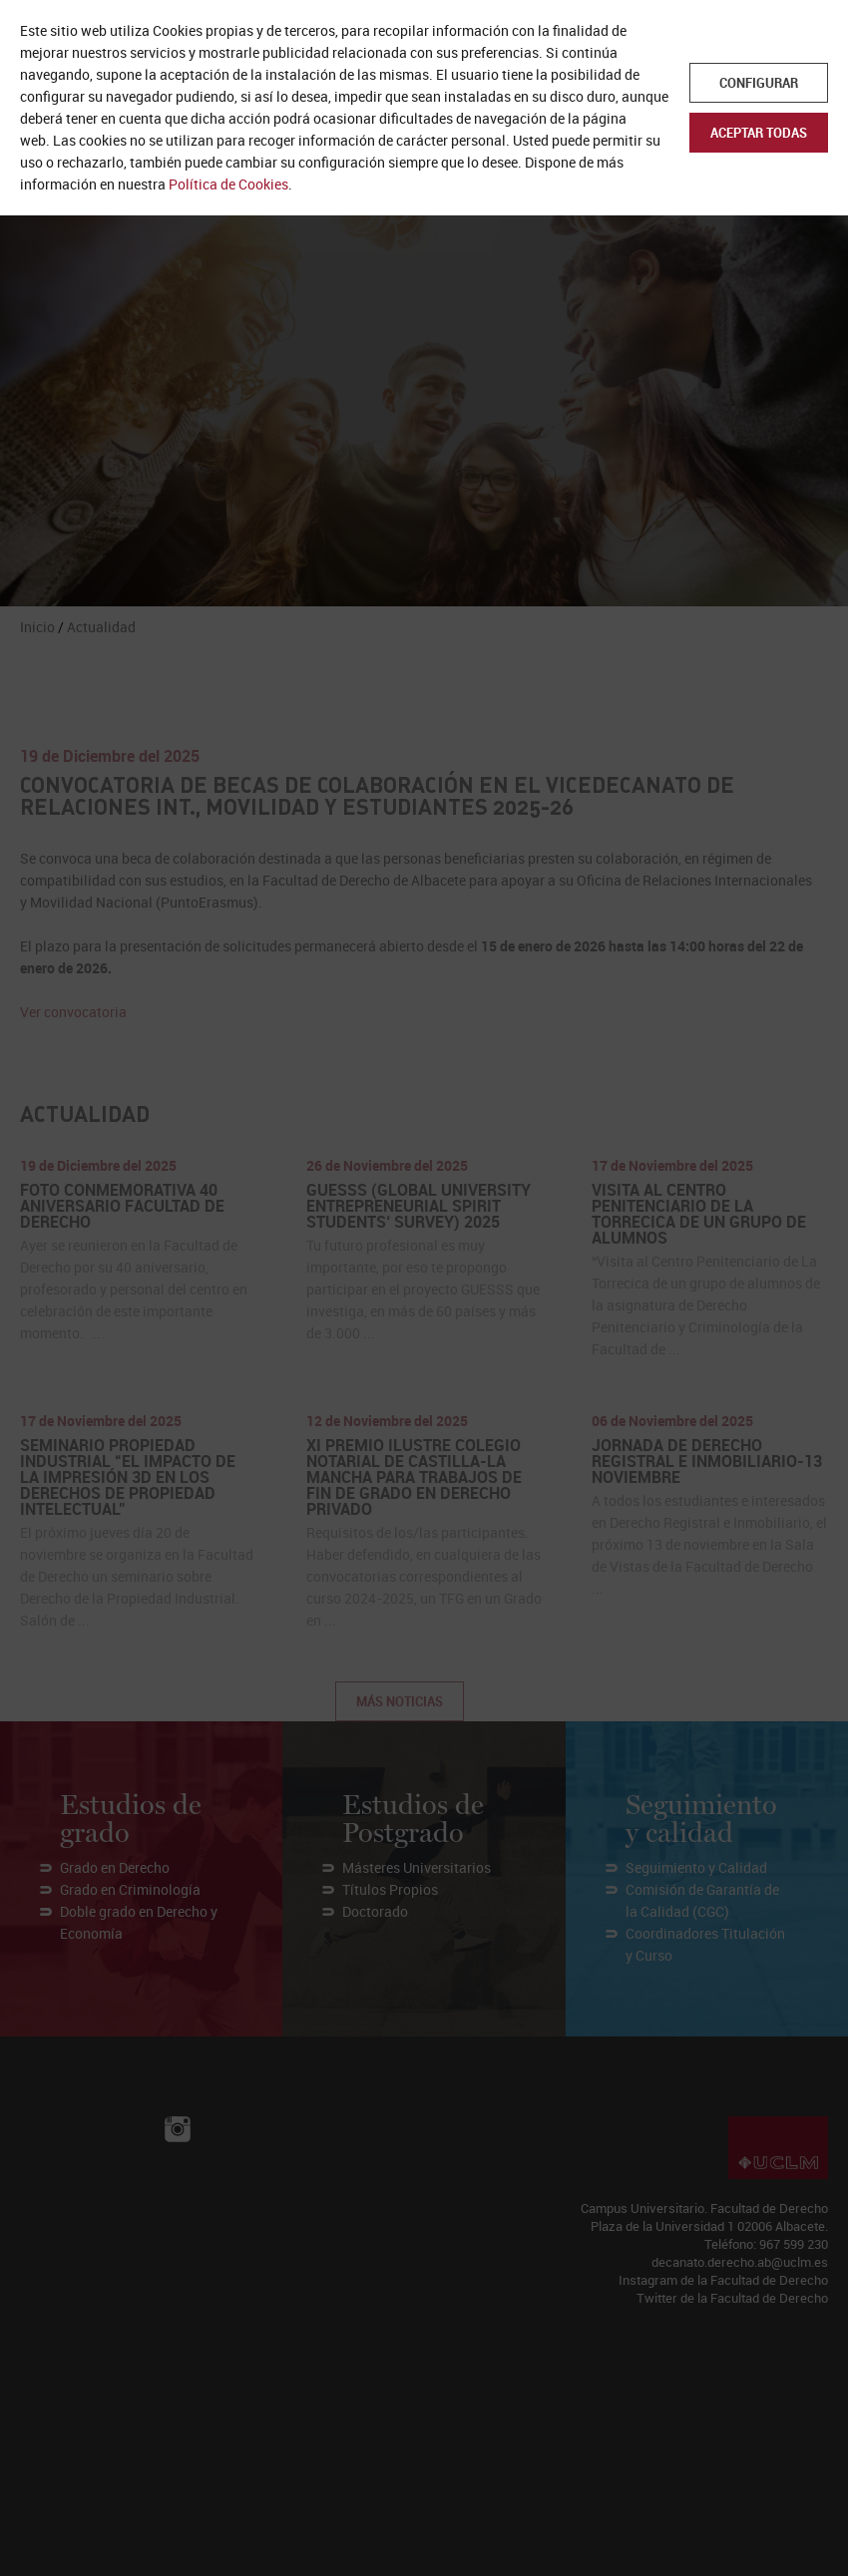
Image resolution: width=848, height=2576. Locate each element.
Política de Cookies (228, 184)
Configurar (758, 83)
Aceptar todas (758, 133)
